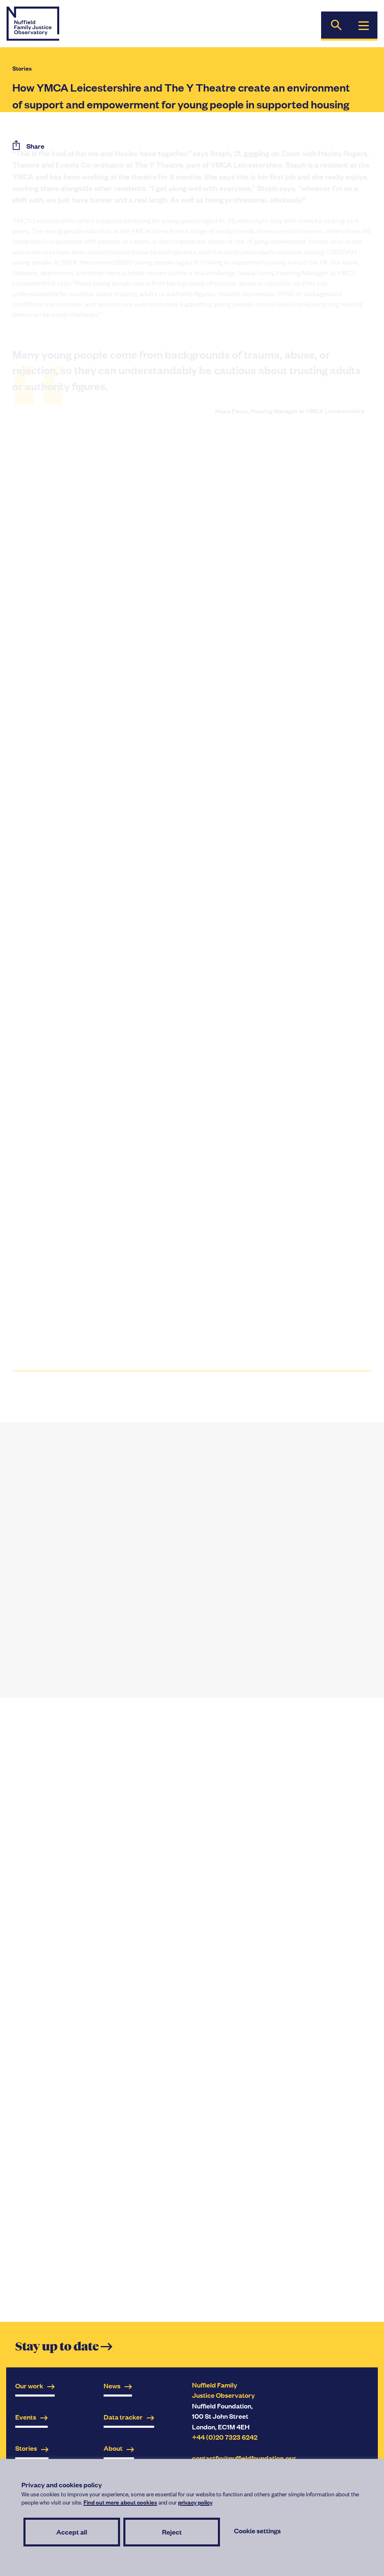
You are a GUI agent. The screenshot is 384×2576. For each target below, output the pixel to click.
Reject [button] (172, 2532)
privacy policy (195, 2502)
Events (31, 2417)
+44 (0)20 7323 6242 (224, 2437)
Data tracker (129, 2417)
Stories (22, 68)
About (119, 2448)
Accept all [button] (71, 2532)
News (118, 2385)
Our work (35, 2385)
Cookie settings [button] (257, 2530)
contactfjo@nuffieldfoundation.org (244, 2458)
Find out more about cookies (120, 2502)
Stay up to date (63, 2346)
